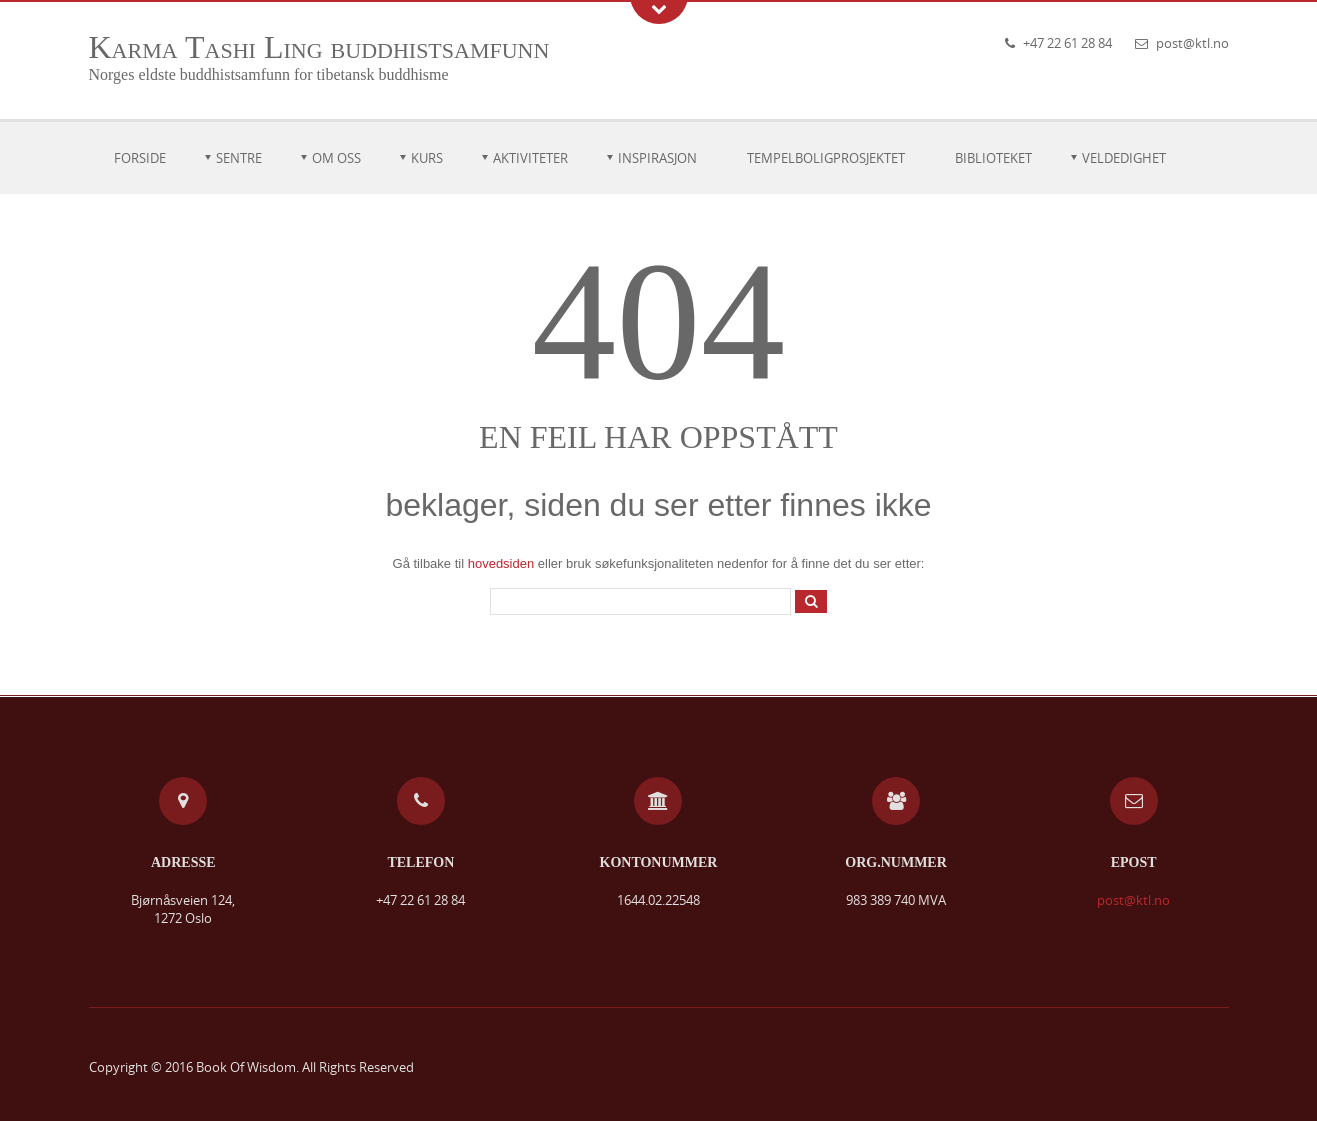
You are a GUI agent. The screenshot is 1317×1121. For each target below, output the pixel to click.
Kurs (427, 158)
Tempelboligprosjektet (826, 158)
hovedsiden (501, 563)
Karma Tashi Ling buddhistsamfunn (319, 47)
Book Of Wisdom (246, 1067)
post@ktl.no (1192, 43)
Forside (140, 158)
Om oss (336, 158)
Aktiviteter (530, 158)
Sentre (239, 158)
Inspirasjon (657, 158)
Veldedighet (1124, 158)
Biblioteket (993, 158)
